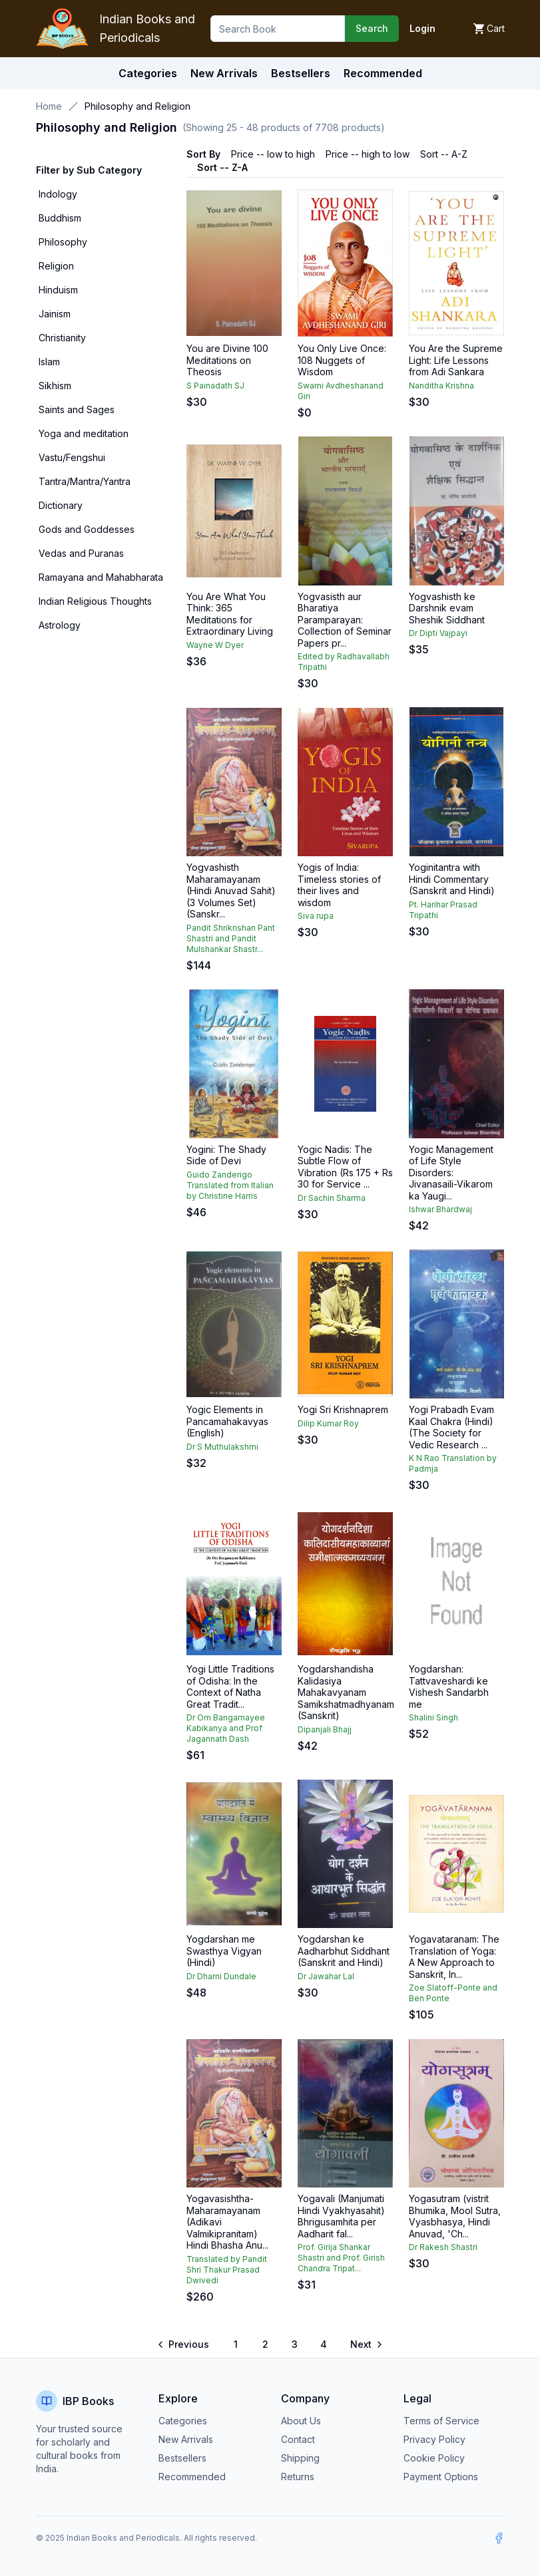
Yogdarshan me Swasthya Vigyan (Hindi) (224, 1950)
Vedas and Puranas (81, 553)
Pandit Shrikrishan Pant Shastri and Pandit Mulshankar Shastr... (230, 938)
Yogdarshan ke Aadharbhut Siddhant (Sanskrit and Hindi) (344, 1950)
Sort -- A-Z (443, 154)
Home (49, 106)
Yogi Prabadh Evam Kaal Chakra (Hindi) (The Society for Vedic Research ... (451, 1427)
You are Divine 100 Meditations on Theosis (227, 360)
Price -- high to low (367, 154)
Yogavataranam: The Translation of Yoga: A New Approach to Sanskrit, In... (454, 1956)
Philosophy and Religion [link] (137, 106)
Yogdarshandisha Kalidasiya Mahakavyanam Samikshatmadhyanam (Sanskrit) (346, 1692)
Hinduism (58, 289)
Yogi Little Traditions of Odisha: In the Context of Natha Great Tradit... (230, 1686)
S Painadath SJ (215, 386)
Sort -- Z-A (222, 167)
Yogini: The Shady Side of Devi (226, 1155)
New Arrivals (185, 2439)
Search (372, 28)
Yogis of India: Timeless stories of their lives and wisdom (339, 885)
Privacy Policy (434, 2439)
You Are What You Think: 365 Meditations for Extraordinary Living (229, 614)
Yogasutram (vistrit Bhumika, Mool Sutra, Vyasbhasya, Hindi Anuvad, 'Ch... (455, 2216)
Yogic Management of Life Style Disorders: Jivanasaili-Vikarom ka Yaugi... (451, 1173)
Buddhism (60, 218)
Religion (56, 265)
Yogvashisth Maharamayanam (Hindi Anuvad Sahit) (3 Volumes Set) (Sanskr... (231, 890)
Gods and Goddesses (87, 529)
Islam (49, 361)
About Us (301, 2420)
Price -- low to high (273, 154)
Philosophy (63, 241)
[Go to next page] (366, 2344)
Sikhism (55, 385)
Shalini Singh (433, 1717)
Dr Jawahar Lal (326, 1976)
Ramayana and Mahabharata (101, 577)
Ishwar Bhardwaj (440, 1209)
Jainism (55, 313)
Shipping (300, 2458)
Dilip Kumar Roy (328, 1423)
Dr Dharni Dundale (221, 1976)
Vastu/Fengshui (72, 457)
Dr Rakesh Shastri (443, 2247)
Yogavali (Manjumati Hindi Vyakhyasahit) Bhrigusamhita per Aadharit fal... (341, 2216)
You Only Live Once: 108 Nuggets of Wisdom (342, 360)
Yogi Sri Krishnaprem (343, 1409)
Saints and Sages (77, 409)
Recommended (192, 2476)
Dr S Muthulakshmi (222, 1447)
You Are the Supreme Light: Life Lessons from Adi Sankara (456, 360)
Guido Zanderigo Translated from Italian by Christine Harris (230, 1185)
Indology (58, 194)
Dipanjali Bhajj (325, 1729)
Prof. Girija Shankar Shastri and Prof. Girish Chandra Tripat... (341, 2257)
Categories (148, 73)
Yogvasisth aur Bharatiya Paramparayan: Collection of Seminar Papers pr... (345, 620)
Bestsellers (182, 2458)
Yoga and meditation (84, 433)
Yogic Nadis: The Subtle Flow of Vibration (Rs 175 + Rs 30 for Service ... (345, 1167)
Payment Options (441, 2476)
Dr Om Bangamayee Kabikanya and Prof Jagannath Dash (225, 1728)
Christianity (62, 337)
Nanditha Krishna (441, 386)
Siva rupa (316, 916)
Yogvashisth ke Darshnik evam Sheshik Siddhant (447, 608)
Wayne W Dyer (215, 645)
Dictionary (61, 505)
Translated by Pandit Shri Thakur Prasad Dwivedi (226, 2269)
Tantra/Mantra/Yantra (85, 481)
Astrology (60, 625)
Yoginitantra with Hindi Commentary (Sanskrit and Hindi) (452, 879)
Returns (297, 2476)
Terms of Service (441, 2420)
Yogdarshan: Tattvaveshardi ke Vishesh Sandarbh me (449, 1686)
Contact (298, 2439)
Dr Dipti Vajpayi (438, 633)
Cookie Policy (434, 2458)
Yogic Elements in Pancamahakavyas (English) (227, 1421)
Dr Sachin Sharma (332, 1198)
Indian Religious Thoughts (95, 601)
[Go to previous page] (184, 2344)
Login (422, 28)
